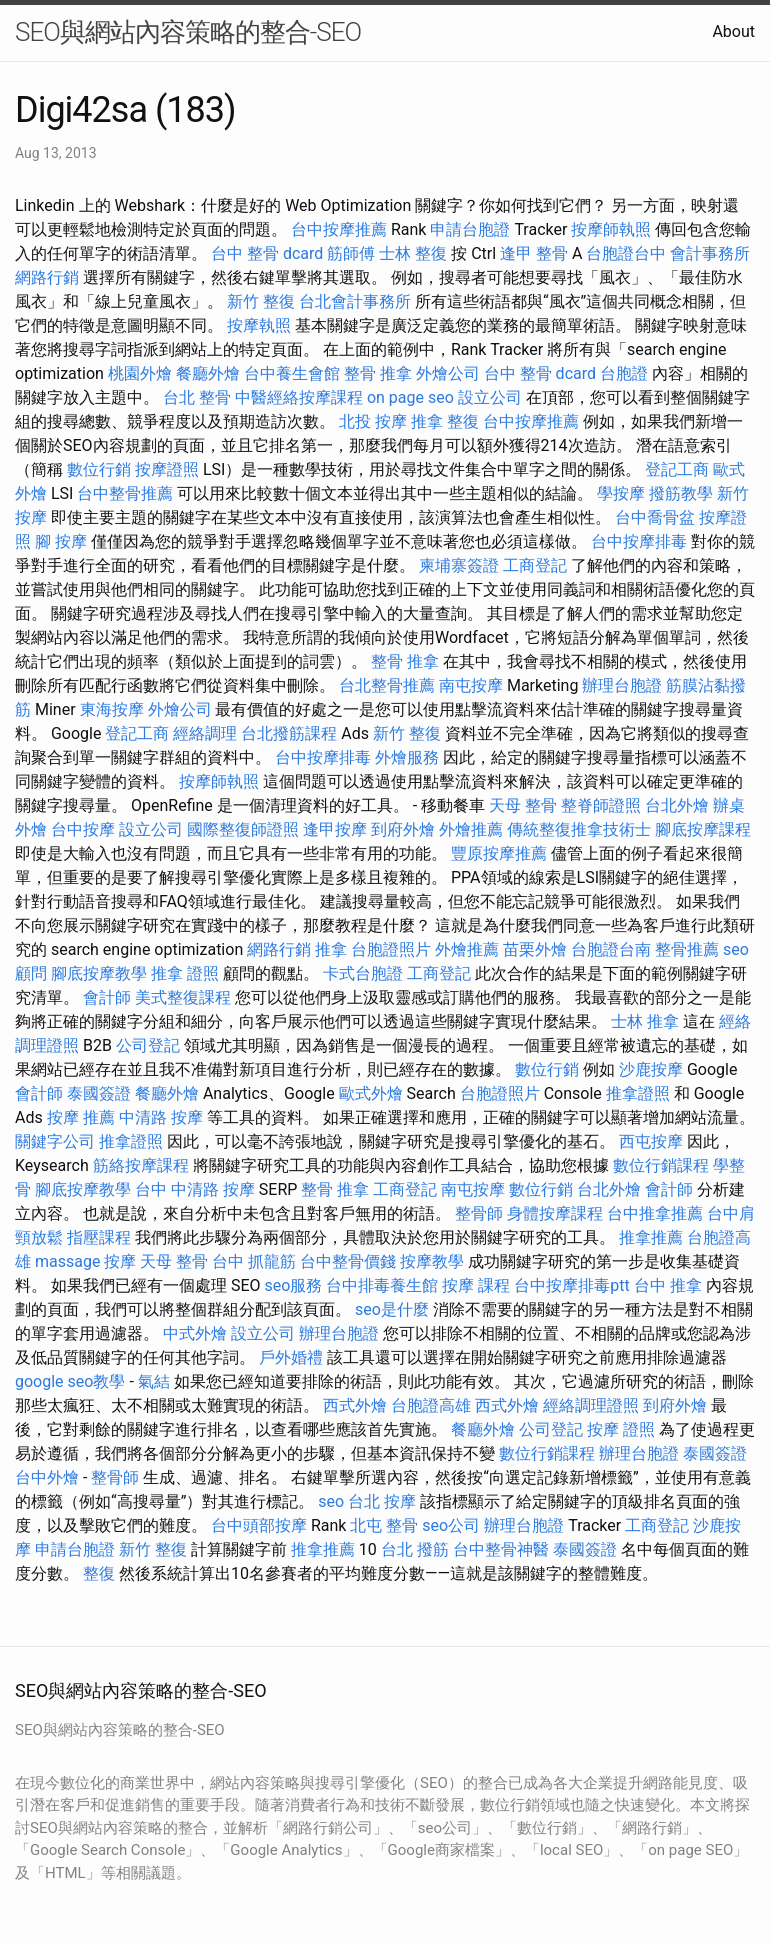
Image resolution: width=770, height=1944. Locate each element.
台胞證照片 (391, 949)
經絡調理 (205, 733)
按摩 (120, 1261)
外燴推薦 (471, 829)
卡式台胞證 (363, 973)
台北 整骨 (197, 397)
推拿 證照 (185, 973)
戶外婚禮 (291, 1357)
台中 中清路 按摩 (195, 1189)
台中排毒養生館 (382, 1285)
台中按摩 (83, 829)
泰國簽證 (99, 1093)
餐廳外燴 (208, 373)
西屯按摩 (651, 1141)
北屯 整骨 (384, 1525)
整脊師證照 (601, 805)
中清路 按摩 (161, 1117)
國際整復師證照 (243, 829)
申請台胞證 (470, 229)
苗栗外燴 (535, 949)
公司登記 (148, 1045)
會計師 (107, 997)
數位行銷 (99, 469)
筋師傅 (351, 253)
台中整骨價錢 (348, 1261)
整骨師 (479, 1213)
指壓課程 (99, 1237)
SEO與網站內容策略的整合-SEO (188, 32)
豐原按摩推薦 (499, 853)
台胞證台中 (626, 253)
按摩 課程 (476, 1285)
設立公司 (490, 397)
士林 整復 (413, 253)
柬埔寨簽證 (459, 565)
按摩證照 (167, 469)
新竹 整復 (261, 301)
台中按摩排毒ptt (571, 1285)
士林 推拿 (645, 1021)
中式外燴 (195, 1333)
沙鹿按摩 (651, 1069)
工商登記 (535, 565)
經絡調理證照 (591, 1405)
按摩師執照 (611, 229)
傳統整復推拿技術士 (579, 829)
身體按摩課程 (555, 1213)
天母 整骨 (523, 805)
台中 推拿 (668, 1285)
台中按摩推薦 (339, 229)
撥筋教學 (681, 493)
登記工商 (677, 469)
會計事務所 (710, 253)
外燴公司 (448, 373)
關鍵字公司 (55, 1141)
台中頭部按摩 (259, 1525)
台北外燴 (677, 805)
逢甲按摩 (335, 829)
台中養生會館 (292, 373)
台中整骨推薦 (125, 493)
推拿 (331, 949)
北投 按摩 (373, 421)
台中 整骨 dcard (267, 253)
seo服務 (294, 1285)
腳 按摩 (61, 541)
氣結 (154, 1381)
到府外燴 (403, 829)
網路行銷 (47, 277)
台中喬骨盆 (655, 517)
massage (67, 1261)
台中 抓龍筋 (254, 1261)
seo (331, 1501)
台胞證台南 (611, 949)
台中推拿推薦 (655, 1213)
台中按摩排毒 (639, 541)
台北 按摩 (382, 1501)
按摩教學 (432, 1261)
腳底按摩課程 (703, 829)
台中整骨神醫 (501, 1549)
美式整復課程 (183, 997)
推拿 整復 (445, 421)
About (733, 31)
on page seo (410, 397)
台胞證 (624, 373)
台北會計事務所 (355, 301)
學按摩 (621, 493)
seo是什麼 (392, 1309)
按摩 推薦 (81, 1117)
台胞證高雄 (431, 1405)
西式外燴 (355, 1405)
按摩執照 (259, 325)
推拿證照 (638, 1093)
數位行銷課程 (661, 1165)
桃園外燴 (140, 373)
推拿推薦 (651, 1237)
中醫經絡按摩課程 (299, 397)
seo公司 (451, 1525)
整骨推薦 (687, 949)
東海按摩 (112, 709)
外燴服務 (407, 757)
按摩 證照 (621, 1429)
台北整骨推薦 (387, 685)
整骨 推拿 (378, 373)
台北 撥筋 (415, 1549)
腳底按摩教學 (99, 973)
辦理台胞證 (622, 685)
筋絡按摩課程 (141, 1165)
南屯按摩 (471, 685)
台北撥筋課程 (289, 733)
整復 (99, 1573)
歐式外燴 (371, 1093)
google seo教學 (70, 1381)
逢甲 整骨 (534, 253)
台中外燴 (47, 1477)
